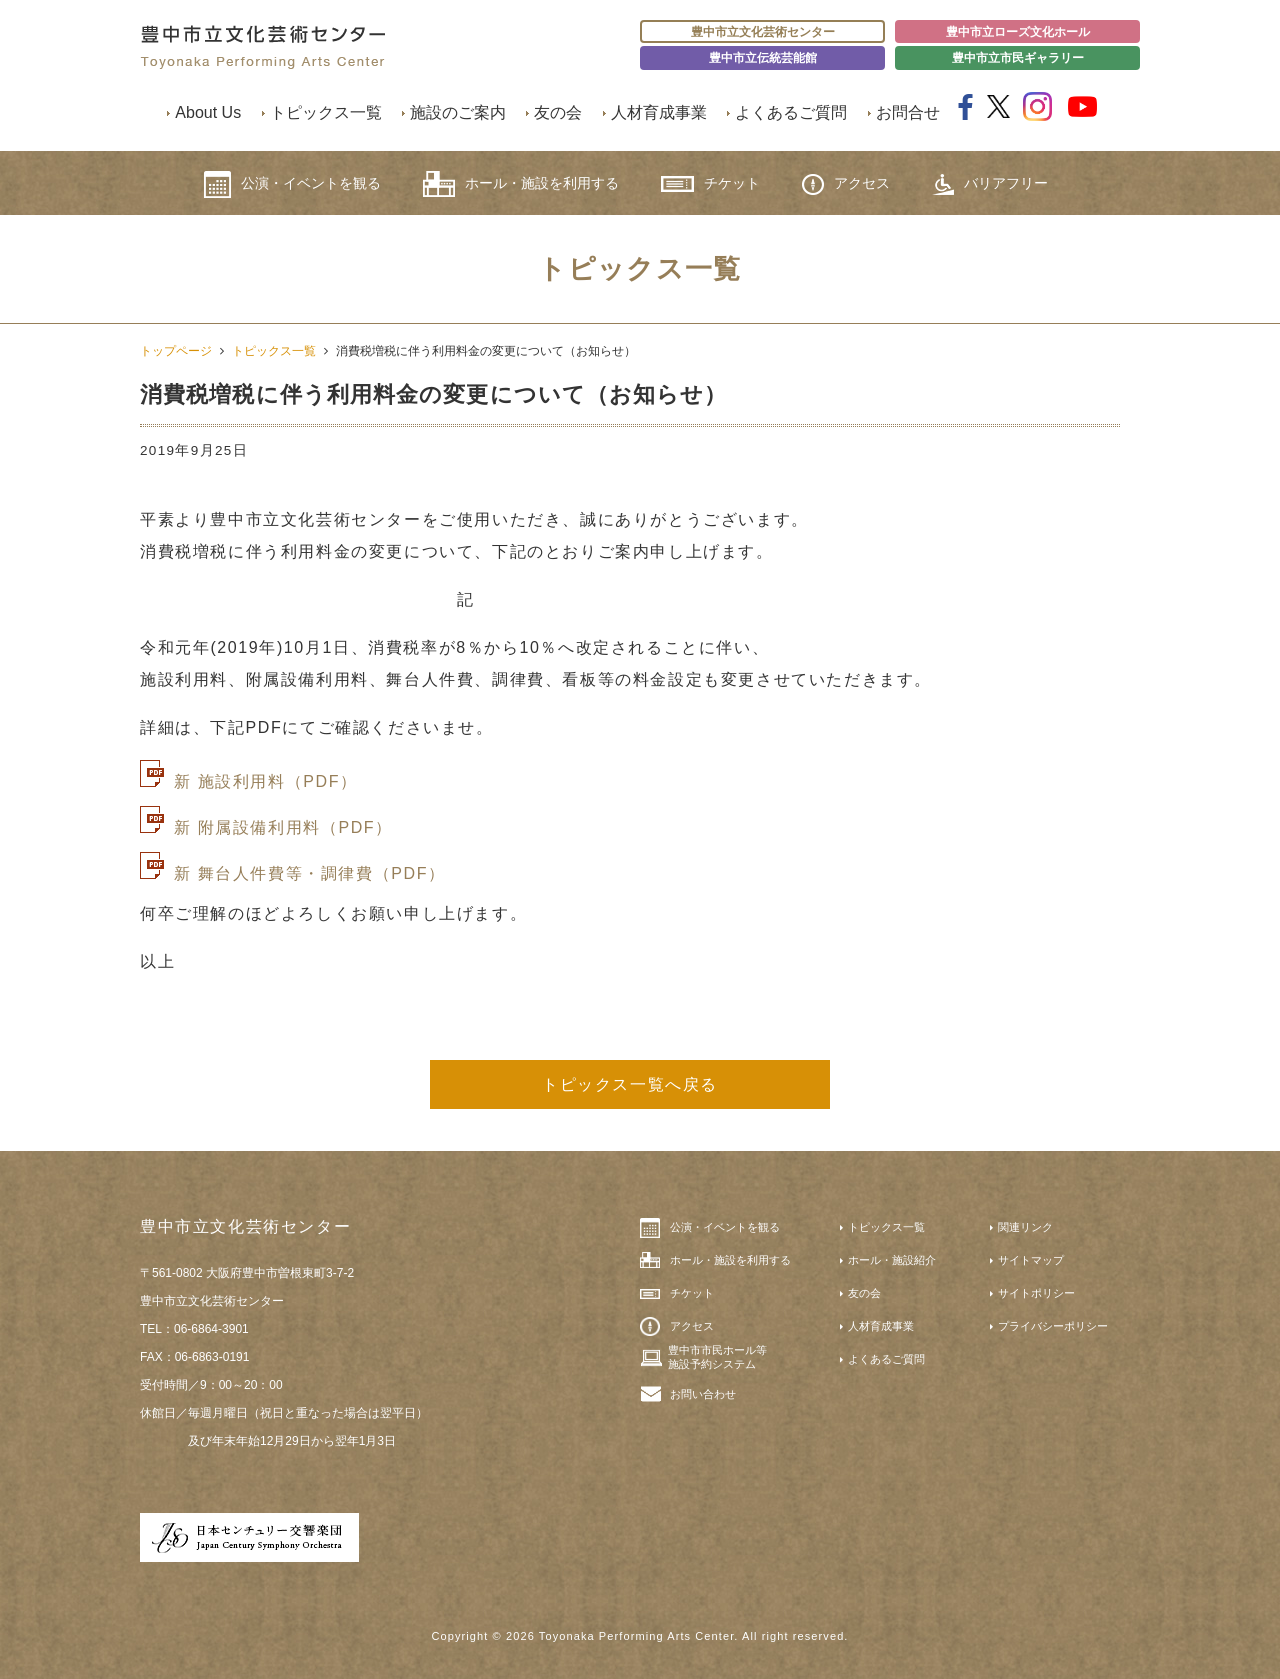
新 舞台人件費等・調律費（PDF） (310, 873)
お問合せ (908, 112)
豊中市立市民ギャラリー (1018, 58)
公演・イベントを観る (292, 184)
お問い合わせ (703, 1394)
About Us (208, 112)
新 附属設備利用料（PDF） (283, 827)
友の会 (558, 112)
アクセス (846, 184)
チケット (710, 183)
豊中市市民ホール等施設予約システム (717, 1357)
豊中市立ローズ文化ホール (1018, 32)
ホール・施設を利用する (521, 184)
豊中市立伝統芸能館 (763, 58)
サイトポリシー (1036, 1293)
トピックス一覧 (326, 112)
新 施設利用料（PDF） (266, 781)
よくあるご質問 (791, 112)
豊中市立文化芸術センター (763, 32)
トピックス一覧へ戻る (630, 1084)
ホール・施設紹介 (892, 1260)
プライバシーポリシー (1053, 1326)
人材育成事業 (659, 112)
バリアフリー (990, 184)
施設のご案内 (458, 112)
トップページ (176, 351)
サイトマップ (1031, 1260)
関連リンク (1025, 1227)
